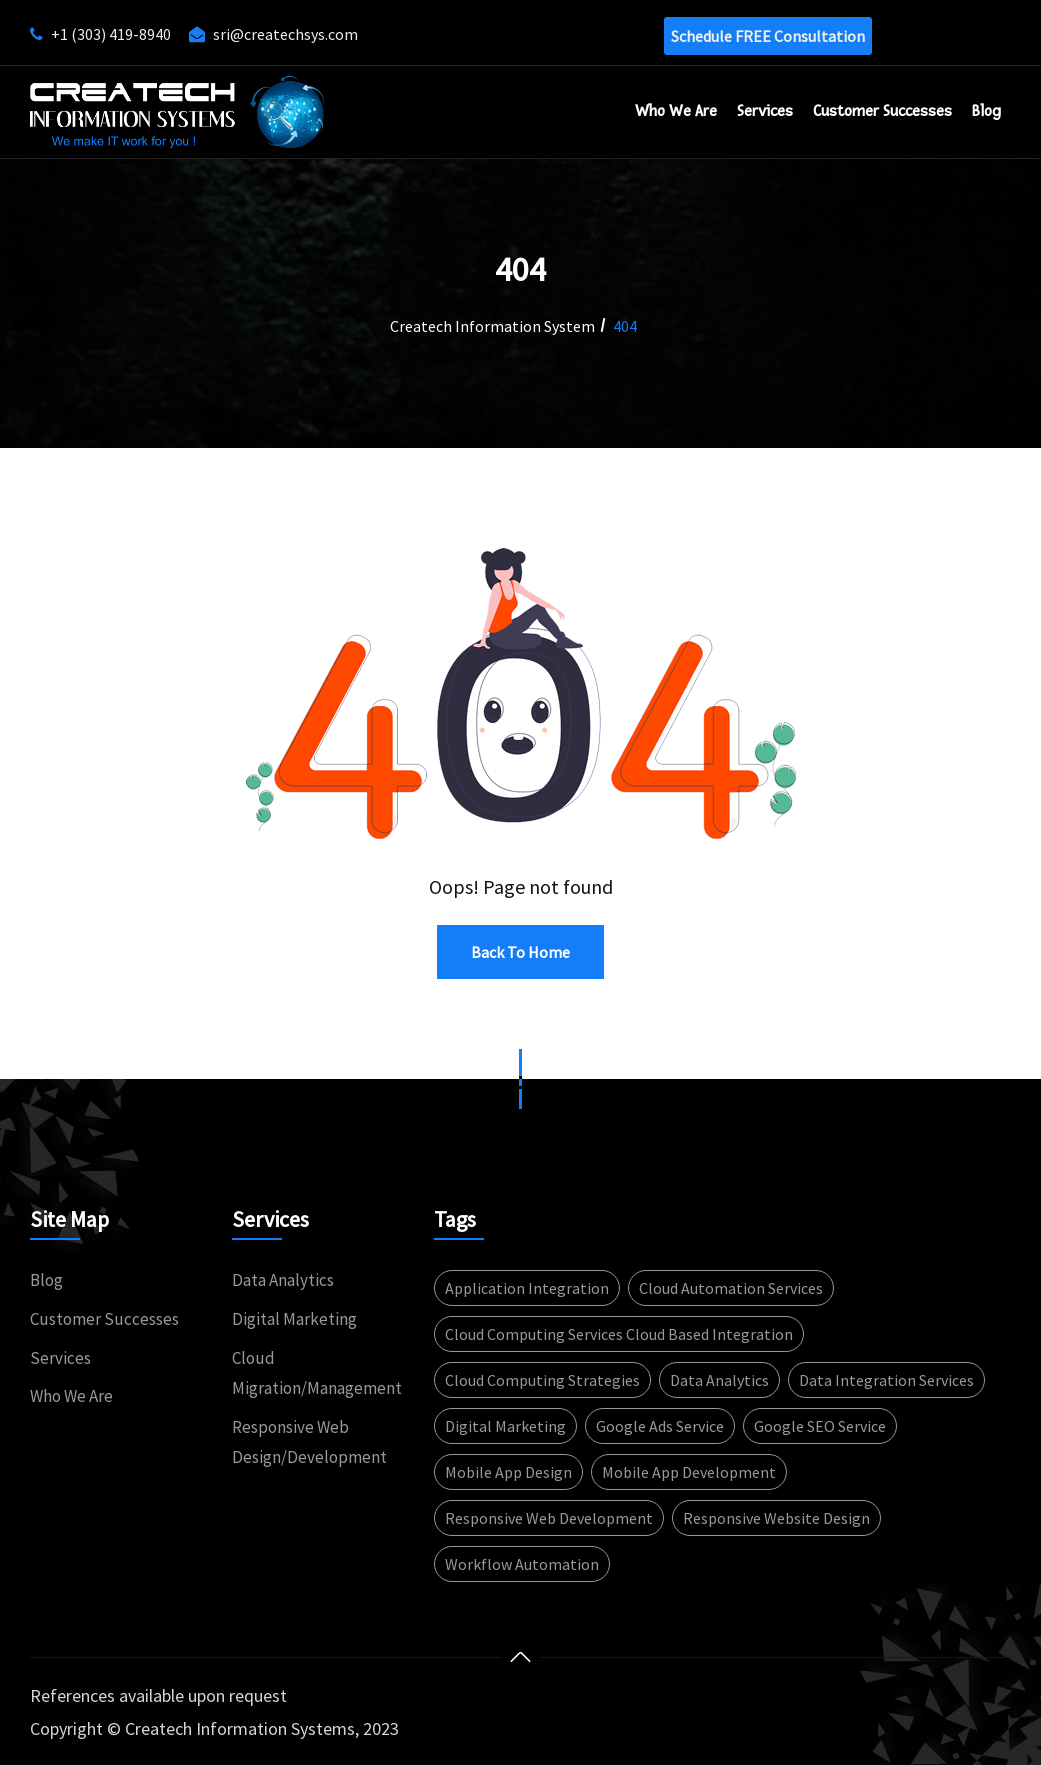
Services (765, 111)
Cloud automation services (731, 1288)
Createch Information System (492, 326)
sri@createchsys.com (285, 34)
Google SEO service (820, 1426)
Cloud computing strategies (542, 1380)
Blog (986, 111)
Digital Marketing (294, 1319)
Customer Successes (104, 1319)
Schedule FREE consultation (768, 36)
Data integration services (886, 1380)
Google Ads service (660, 1426)
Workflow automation (522, 1564)
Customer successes (882, 111)
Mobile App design (508, 1472)
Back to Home (520, 952)
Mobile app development (689, 1472)
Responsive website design (776, 1518)
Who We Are (676, 111)
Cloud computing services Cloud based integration (619, 1334)
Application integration (527, 1288)
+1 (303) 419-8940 (111, 34)
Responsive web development (549, 1518)
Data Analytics (283, 1280)
